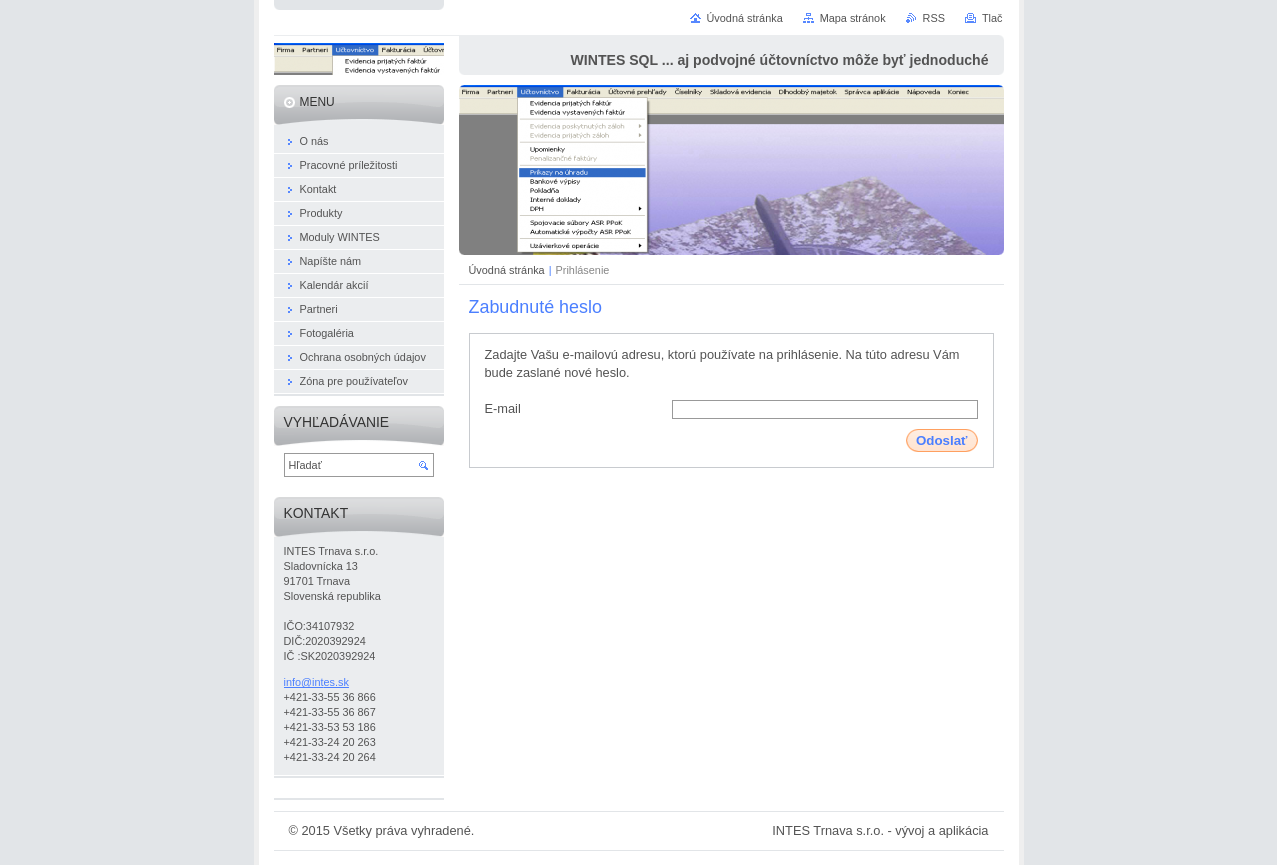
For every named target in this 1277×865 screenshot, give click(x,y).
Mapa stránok (853, 18)
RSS (934, 18)
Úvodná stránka (507, 270)
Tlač (992, 18)
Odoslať (942, 440)
